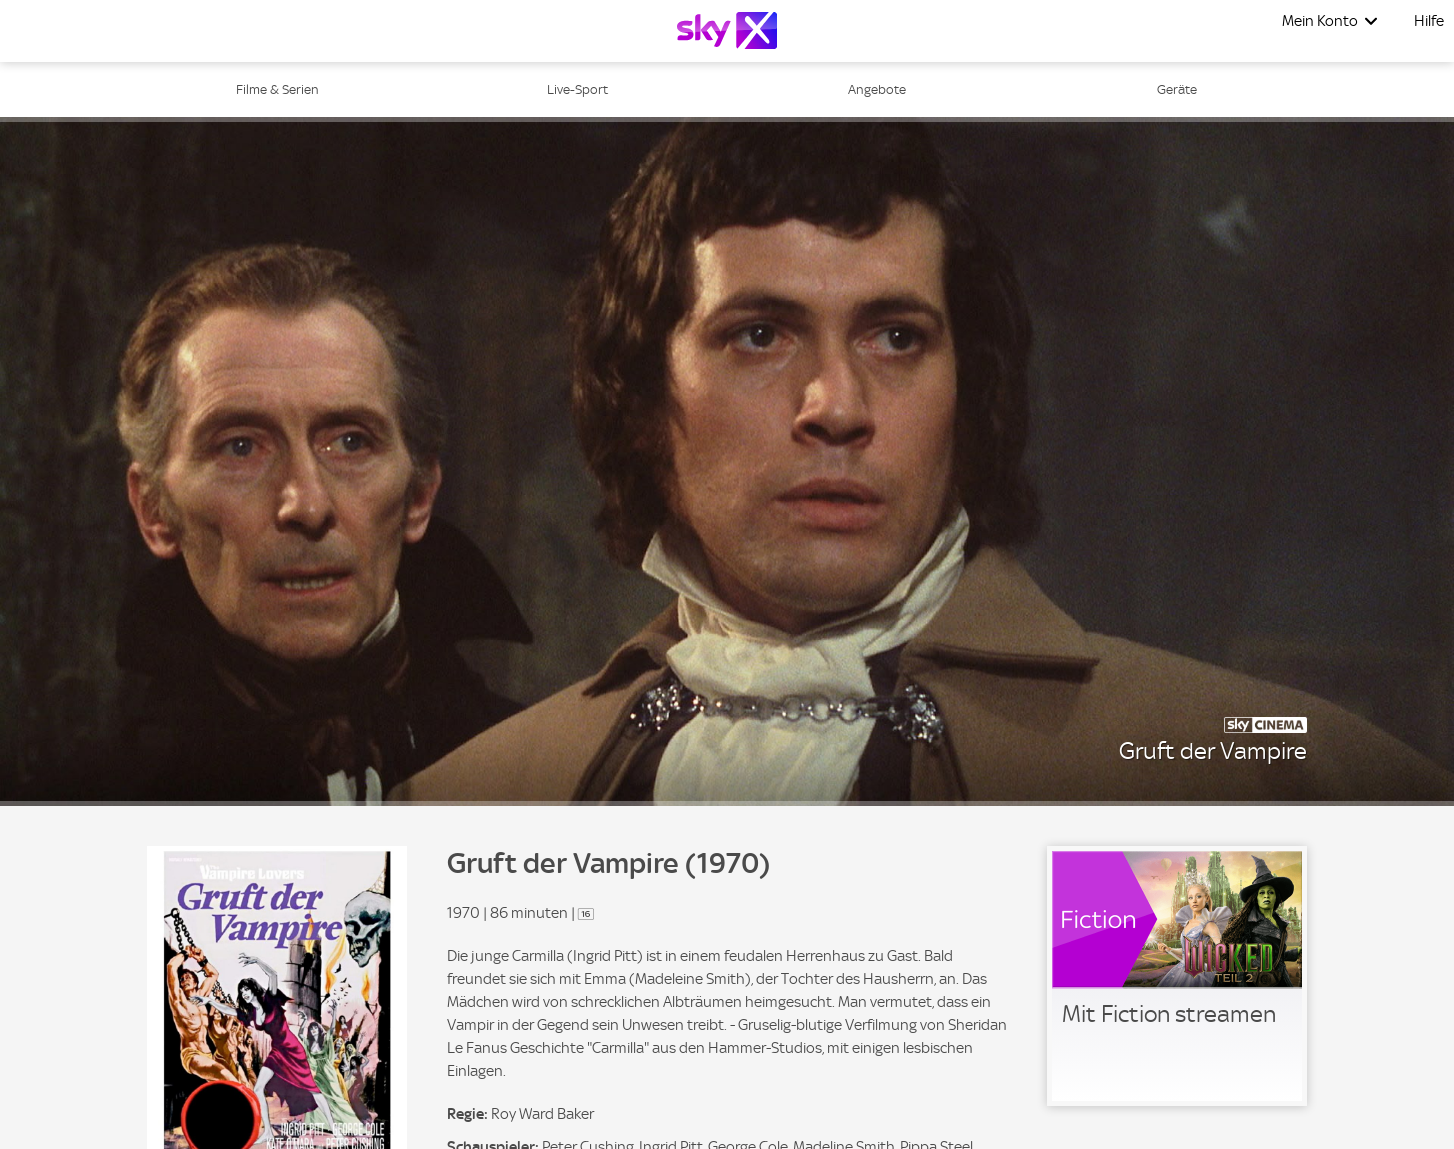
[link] (1177, 976)
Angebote (877, 89)
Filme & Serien (277, 89)
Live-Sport (577, 89)
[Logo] (727, 30)
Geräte (1177, 89)
